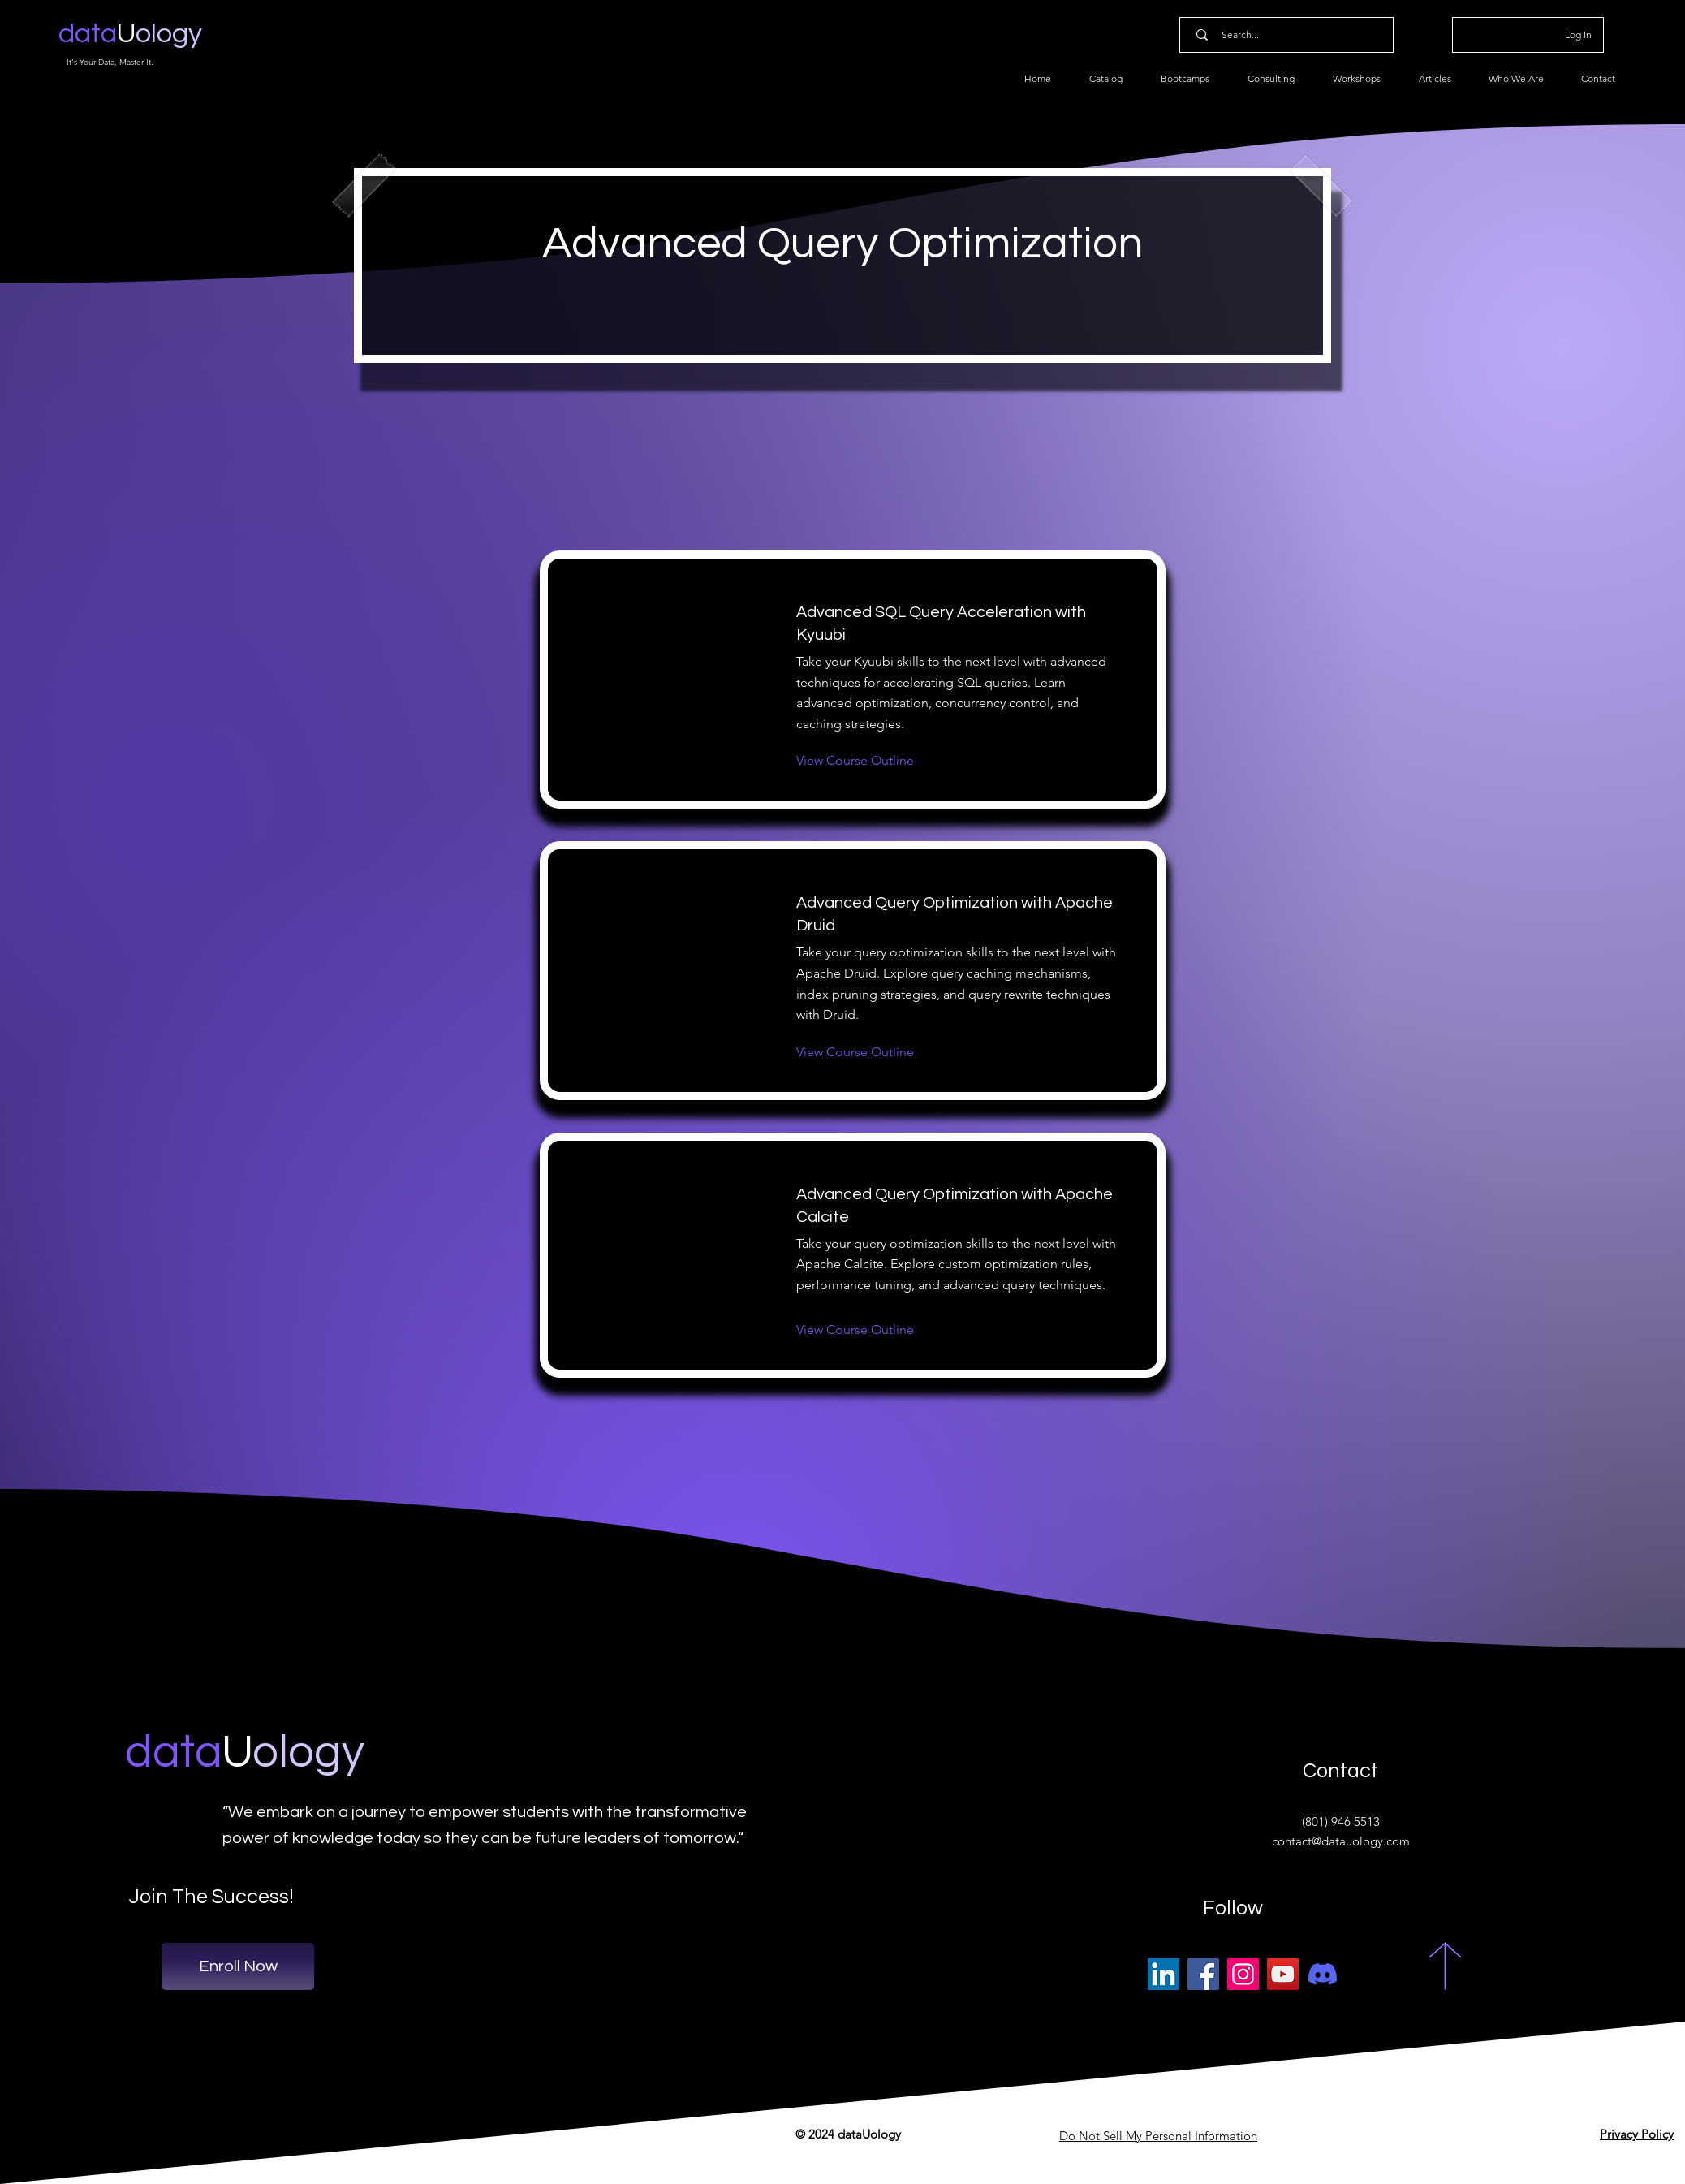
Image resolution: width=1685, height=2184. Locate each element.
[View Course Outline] (855, 761)
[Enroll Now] (238, 1966)
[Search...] (1290, 35)
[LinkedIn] (1163, 1974)
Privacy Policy (1637, 2134)
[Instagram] (1243, 1974)
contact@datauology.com (1341, 1841)
